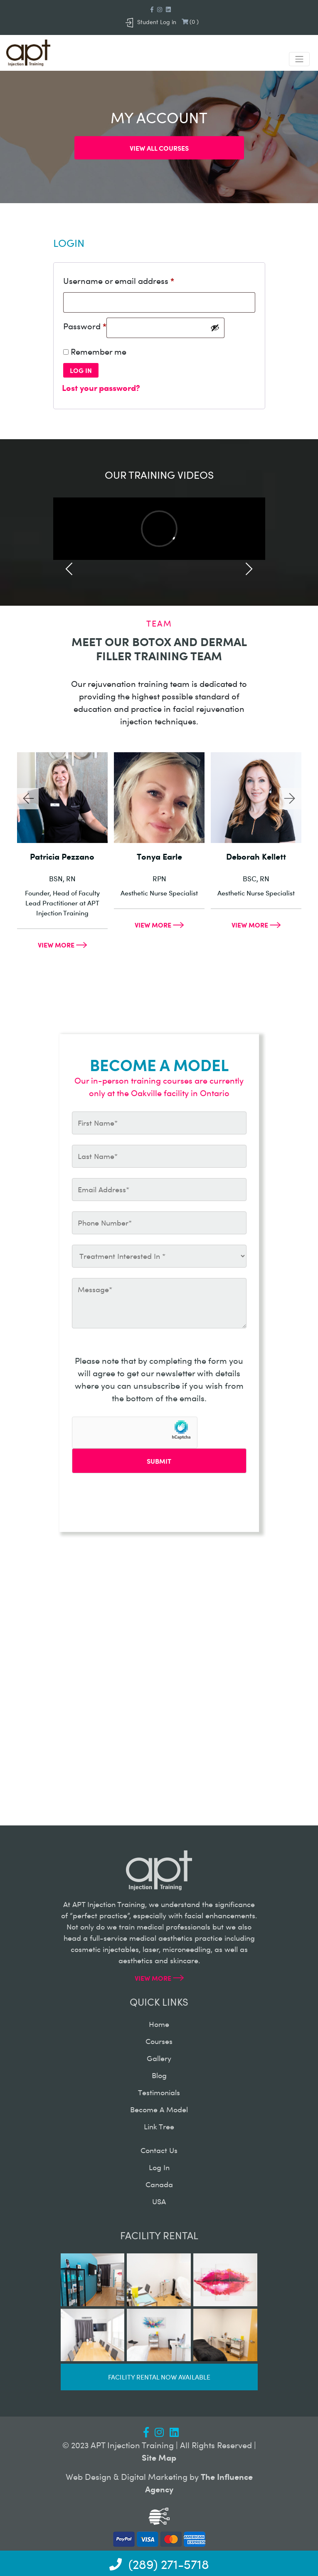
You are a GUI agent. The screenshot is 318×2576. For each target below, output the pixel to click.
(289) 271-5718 (84, 1769)
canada (159, 2184)
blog (159, 2075)
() (190, 21)
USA (159, 2201)
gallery (159, 2058)
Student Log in (151, 22)
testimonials (159, 2092)
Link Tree (159, 2126)
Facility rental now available (159, 2376)
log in (159, 2167)
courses (159, 2041)
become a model (159, 2109)
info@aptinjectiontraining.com (118, 1730)
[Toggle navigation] (299, 59)
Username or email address (118, 280)
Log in (81, 370)
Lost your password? (101, 387)
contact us (159, 2150)
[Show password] (214, 327)
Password (84, 325)
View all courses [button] (159, 147)
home (159, 2024)
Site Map (159, 2457)
